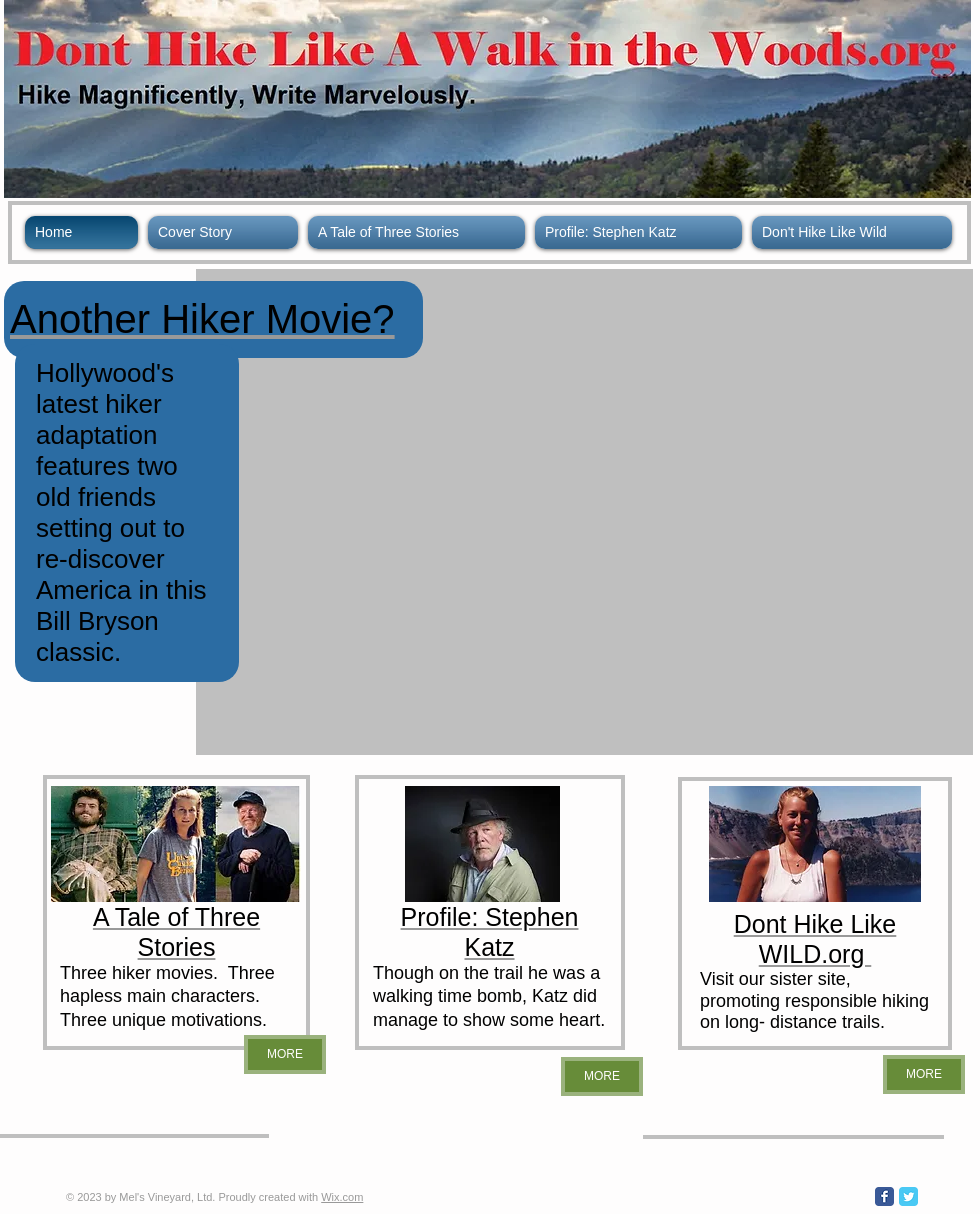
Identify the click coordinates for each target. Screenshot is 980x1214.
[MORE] (285, 1054)
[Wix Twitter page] (908, 1196)
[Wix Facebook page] (884, 1196)
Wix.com (342, 1197)
